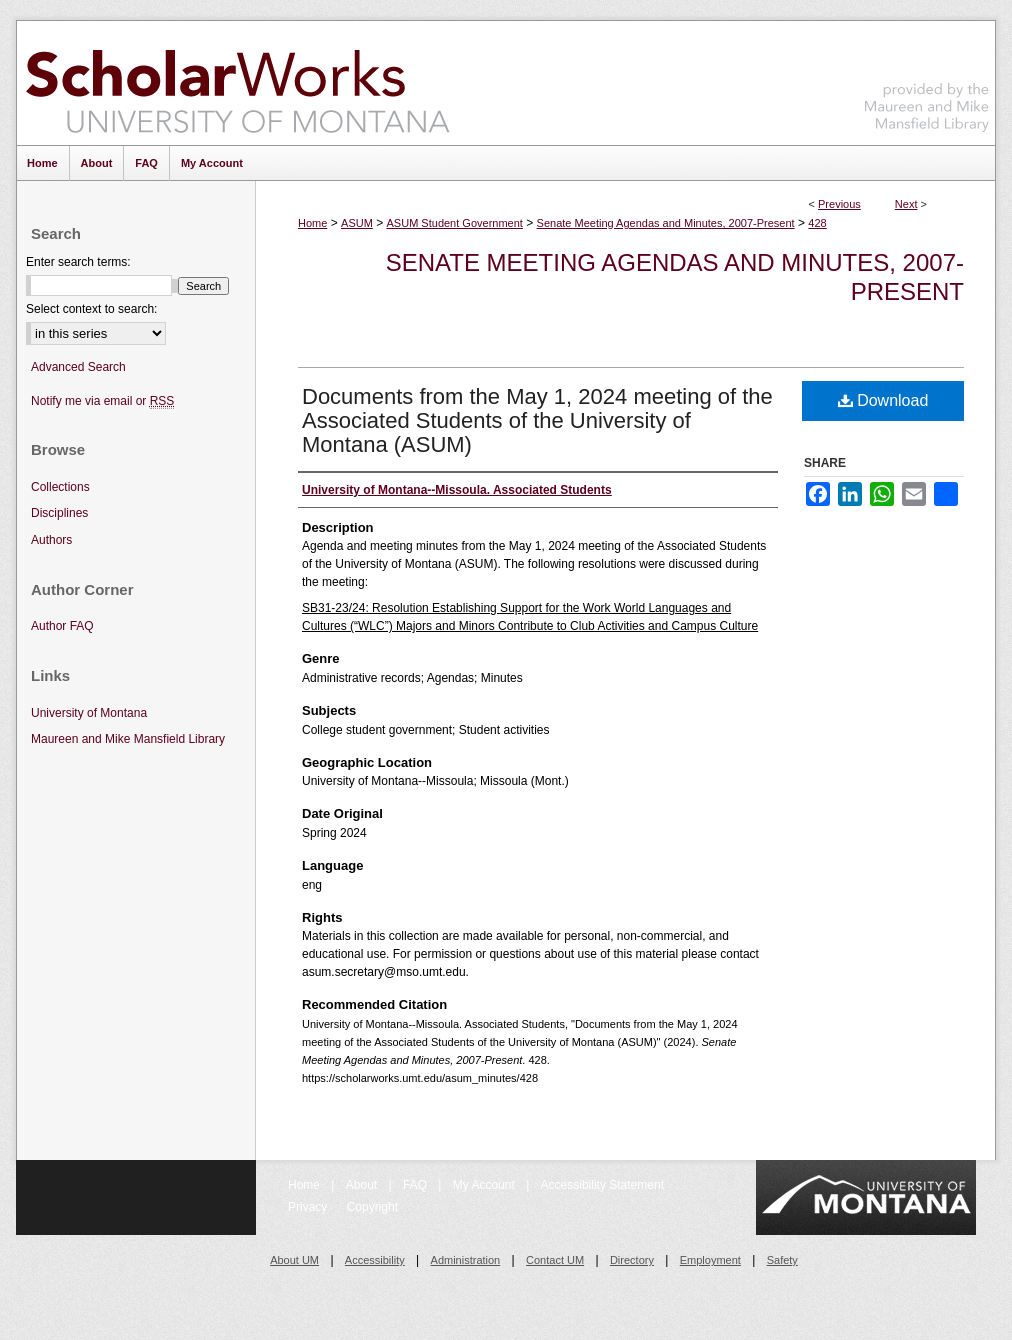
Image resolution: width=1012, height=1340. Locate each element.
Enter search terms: (78, 262)
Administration (466, 1260)
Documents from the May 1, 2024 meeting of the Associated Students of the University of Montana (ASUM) (537, 420)
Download (883, 400)
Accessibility (375, 1260)
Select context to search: (91, 309)
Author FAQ (62, 626)
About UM (294, 1260)
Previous (839, 204)
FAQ (416, 1185)
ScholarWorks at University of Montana (237, 83)
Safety (782, 1260)
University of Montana (89, 713)
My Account (485, 1185)
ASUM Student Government (455, 223)
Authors (51, 540)
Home (312, 223)
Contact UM (555, 1260)
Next (906, 204)
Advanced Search (78, 367)
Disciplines (59, 513)
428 (817, 223)
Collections (60, 487)
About (363, 1185)
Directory (632, 1260)
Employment (710, 1260)
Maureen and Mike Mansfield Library (927, 79)
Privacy (309, 1207)
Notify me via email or (102, 401)
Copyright (372, 1207)
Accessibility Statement (602, 1185)
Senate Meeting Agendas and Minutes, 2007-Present (666, 223)
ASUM (357, 223)
